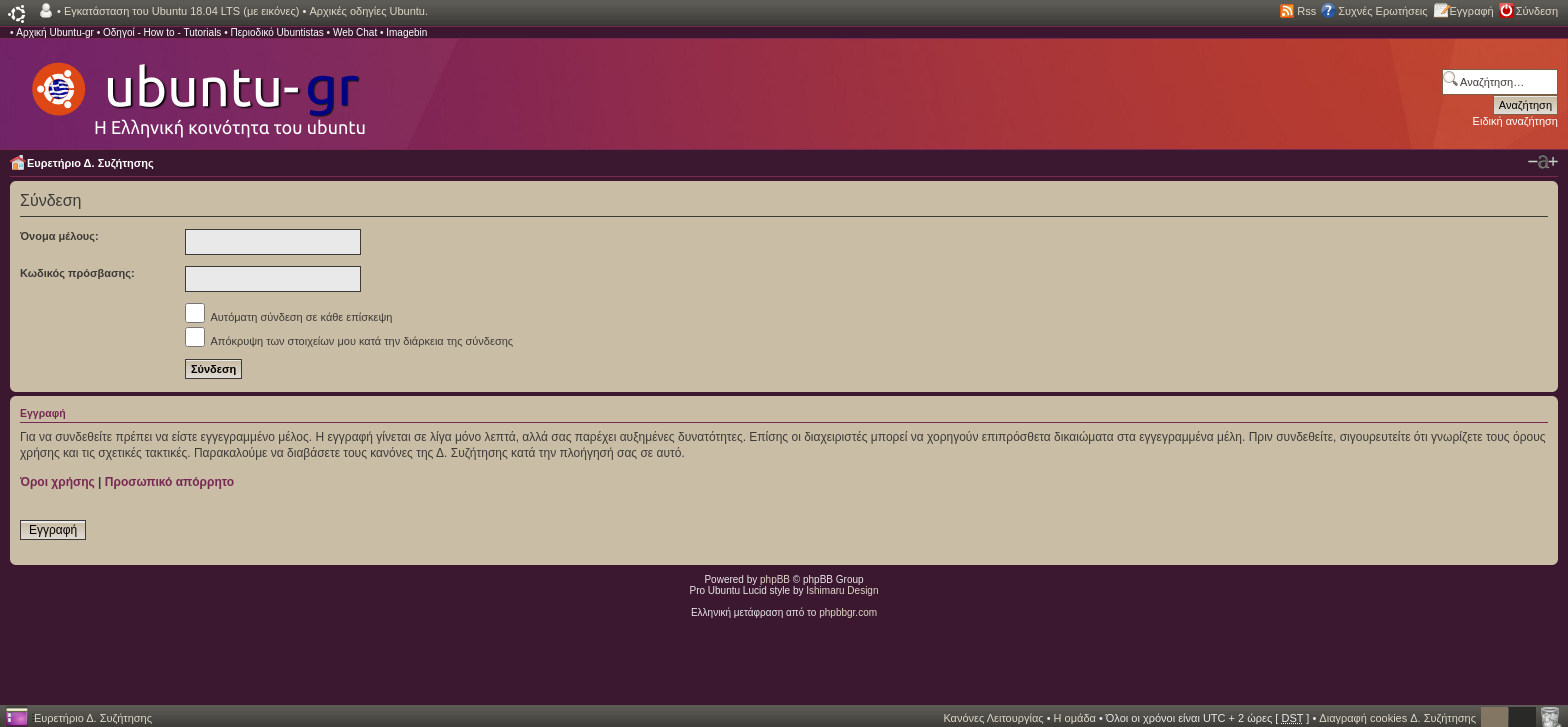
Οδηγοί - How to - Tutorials (162, 32)
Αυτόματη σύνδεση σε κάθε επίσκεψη (288, 317)
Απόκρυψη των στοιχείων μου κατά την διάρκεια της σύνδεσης (349, 341)
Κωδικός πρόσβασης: (77, 273)
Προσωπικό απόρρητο (169, 482)
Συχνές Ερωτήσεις (1382, 11)
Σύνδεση (1537, 11)
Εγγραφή (1472, 11)
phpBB (775, 579)
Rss (1306, 11)
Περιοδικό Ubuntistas (276, 32)
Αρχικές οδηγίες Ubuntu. (368, 11)
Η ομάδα (1075, 718)
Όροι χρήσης (57, 482)
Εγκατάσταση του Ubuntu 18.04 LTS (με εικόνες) (181, 11)
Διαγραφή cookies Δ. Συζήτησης (1397, 718)
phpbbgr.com (848, 612)
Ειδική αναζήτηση (1515, 121)
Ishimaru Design (842, 590)
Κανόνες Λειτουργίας (993, 718)
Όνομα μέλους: (59, 236)
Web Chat (355, 32)
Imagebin (406, 32)
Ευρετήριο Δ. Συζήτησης (90, 163)
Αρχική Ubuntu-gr (55, 32)
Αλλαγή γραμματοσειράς (1543, 162)
